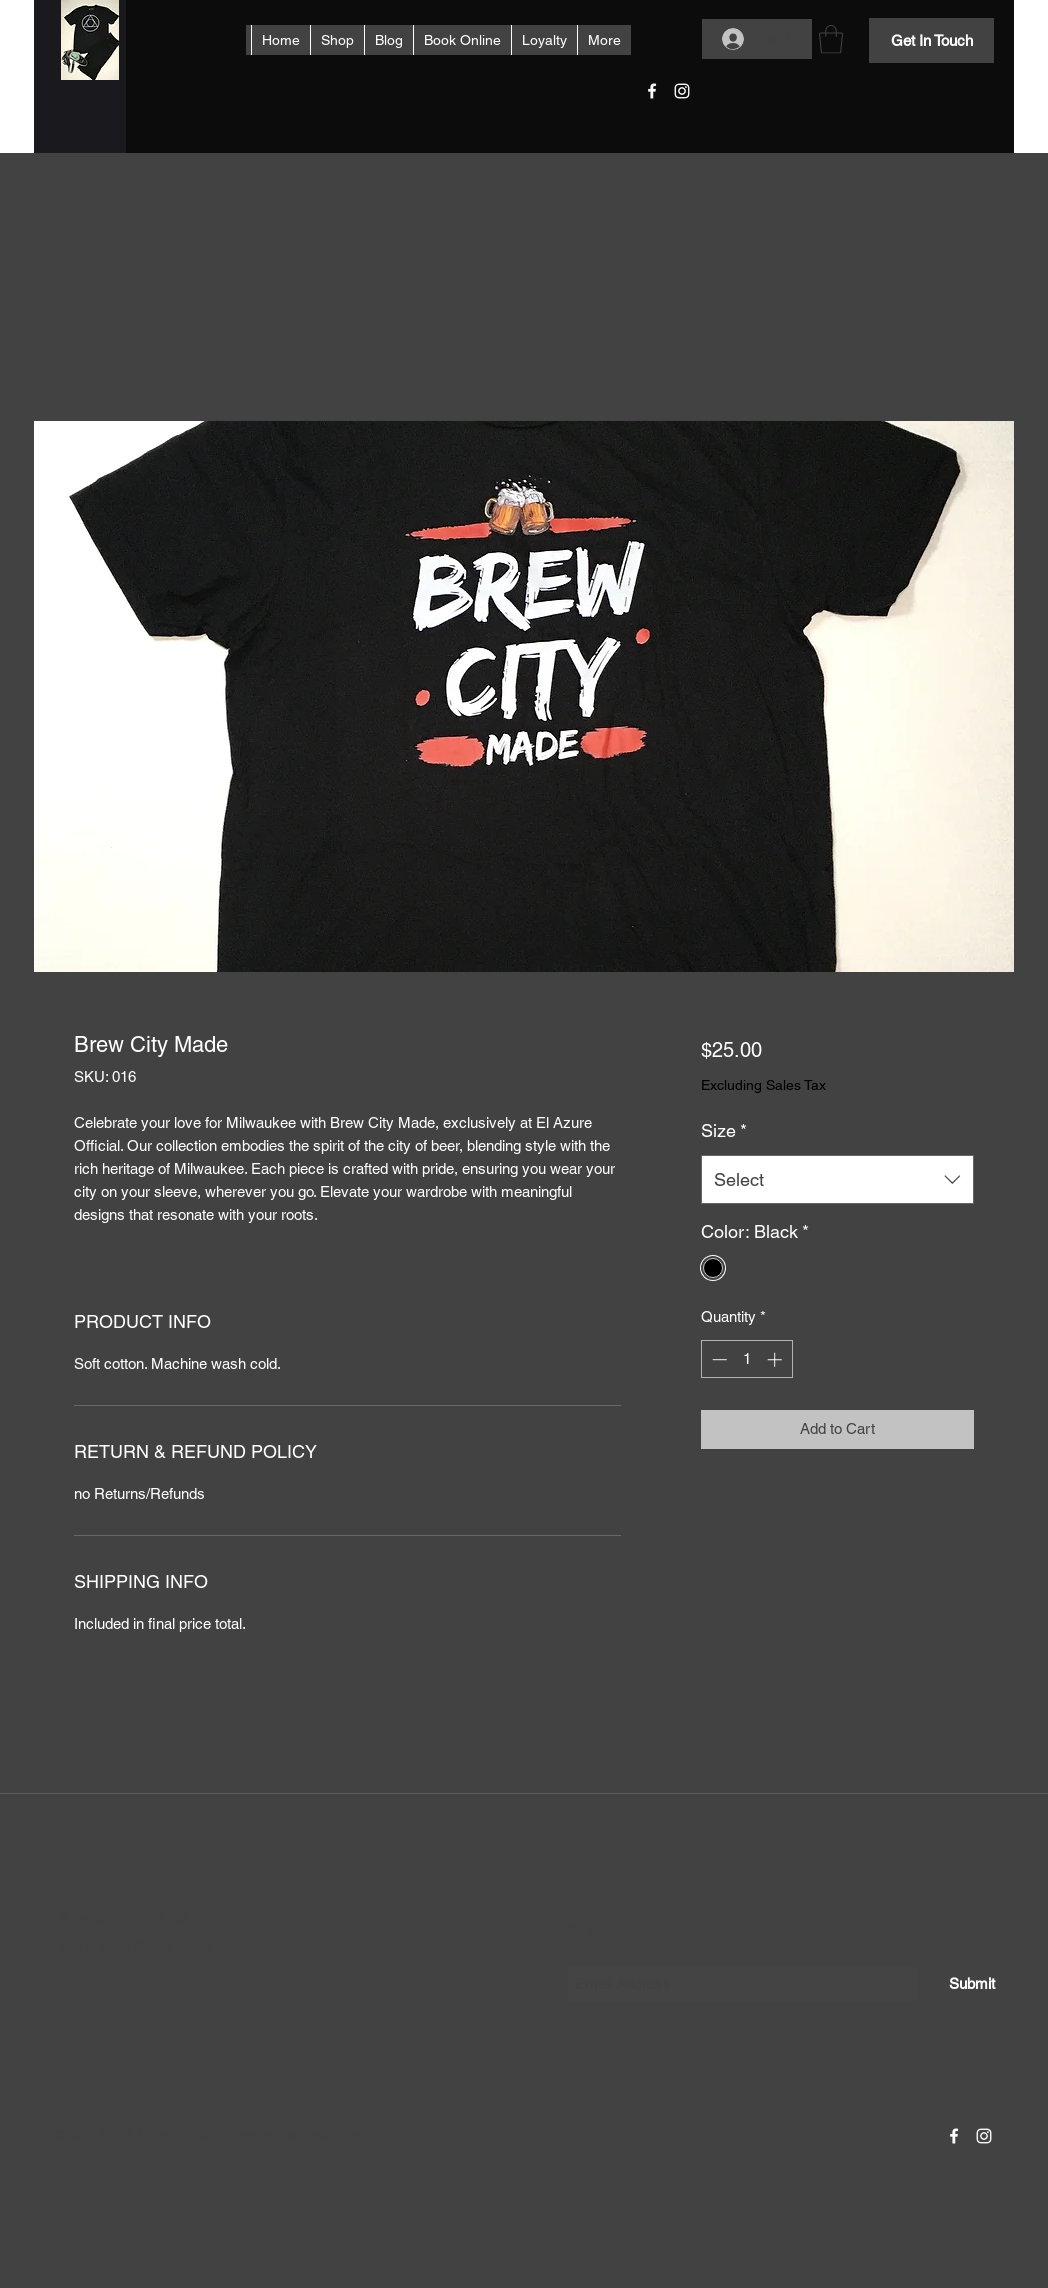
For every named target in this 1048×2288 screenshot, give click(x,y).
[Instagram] (682, 91)
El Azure (95, 1855)
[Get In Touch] (931, 40)
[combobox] (837, 1180)
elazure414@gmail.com (135, 1946)
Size (724, 1130)
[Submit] (972, 1983)
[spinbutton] (746, 1359)
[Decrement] (717, 1359)
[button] (831, 39)
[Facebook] (652, 91)
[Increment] (776, 1359)
